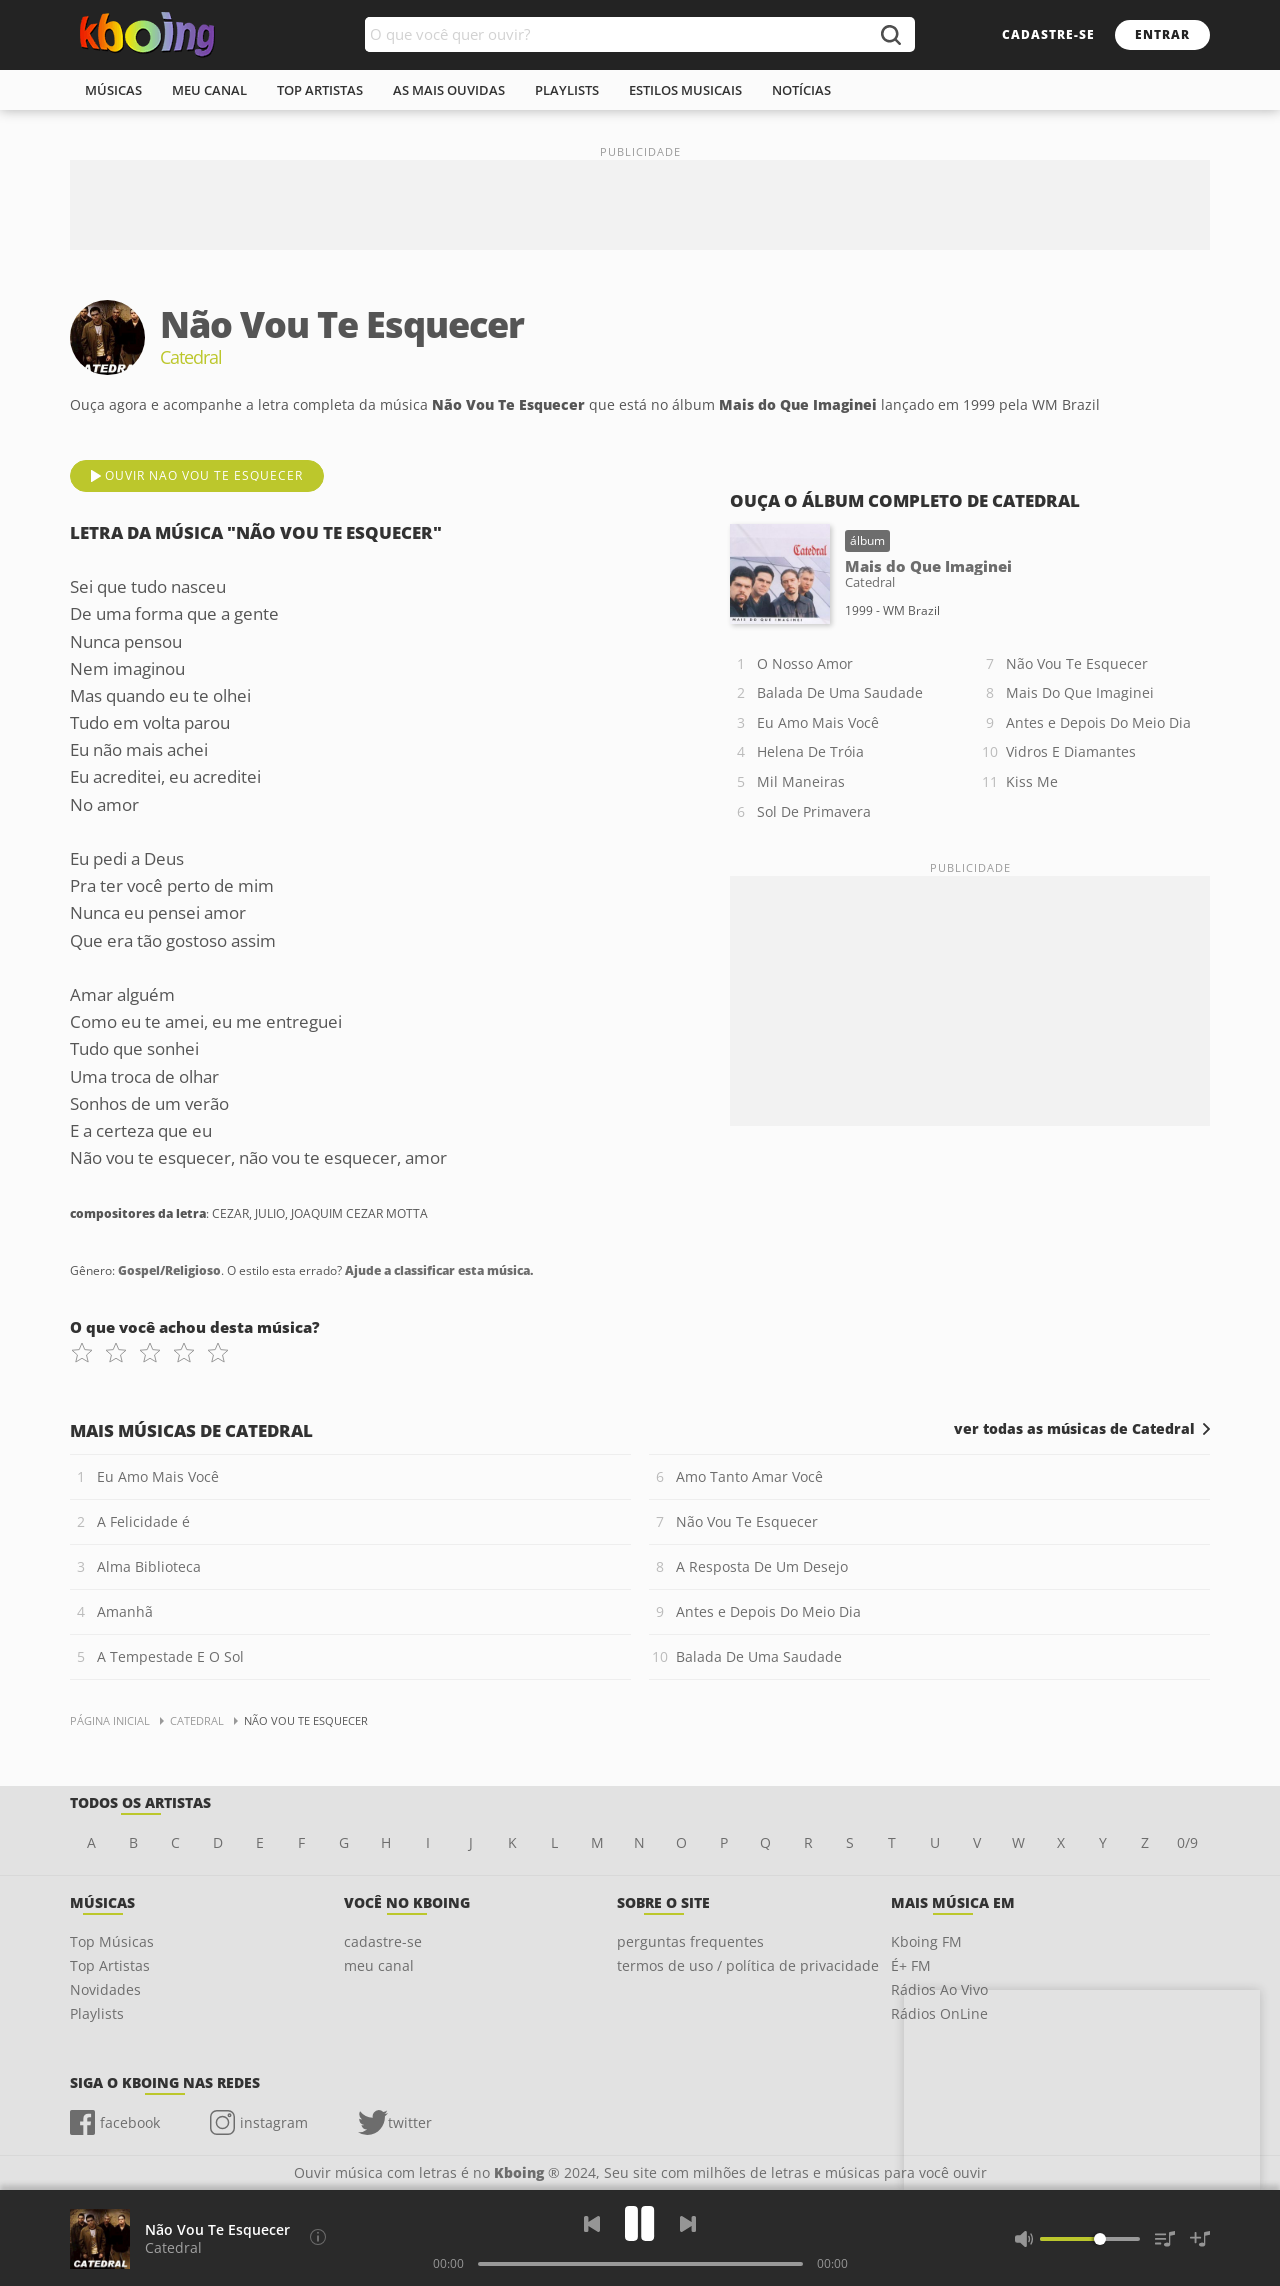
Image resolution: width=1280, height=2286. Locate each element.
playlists (567, 90)
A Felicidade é (143, 1521)
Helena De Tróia (810, 751)
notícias (801, 90)
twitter (410, 2122)
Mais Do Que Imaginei (1080, 692)
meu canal (209, 90)
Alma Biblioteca (149, 1566)
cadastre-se (1048, 34)
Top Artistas (110, 1965)
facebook (130, 2122)
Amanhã (125, 1611)
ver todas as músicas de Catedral (1074, 1429)
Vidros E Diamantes (1071, 751)
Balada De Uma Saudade (840, 692)
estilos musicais (685, 90)
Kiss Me (1032, 781)
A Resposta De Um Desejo (762, 1566)
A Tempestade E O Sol (170, 1656)
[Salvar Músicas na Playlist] (1200, 2239)
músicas (113, 90)
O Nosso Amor (805, 663)
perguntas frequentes (690, 1941)
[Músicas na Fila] (1165, 2239)
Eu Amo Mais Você (818, 722)
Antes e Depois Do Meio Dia (1098, 722)
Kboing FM (926, 1941)
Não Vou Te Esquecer (1077, 663)
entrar (1162, 34)
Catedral (173, 2247)
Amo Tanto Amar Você (749, 1476)
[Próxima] (688, 2224)
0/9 (1187, 1842)
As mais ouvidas (449, 90)
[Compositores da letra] (318, 2237)
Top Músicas (112, 1941)
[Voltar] (592, 2224)
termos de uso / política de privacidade (748, 1965)
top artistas (320, 90)
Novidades (105, 1989)
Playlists (97, 2013)
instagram (274, 2122)
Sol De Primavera (814, 811)
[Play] (640, 2223)
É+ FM (911, 1965)
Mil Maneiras (801, 781)
